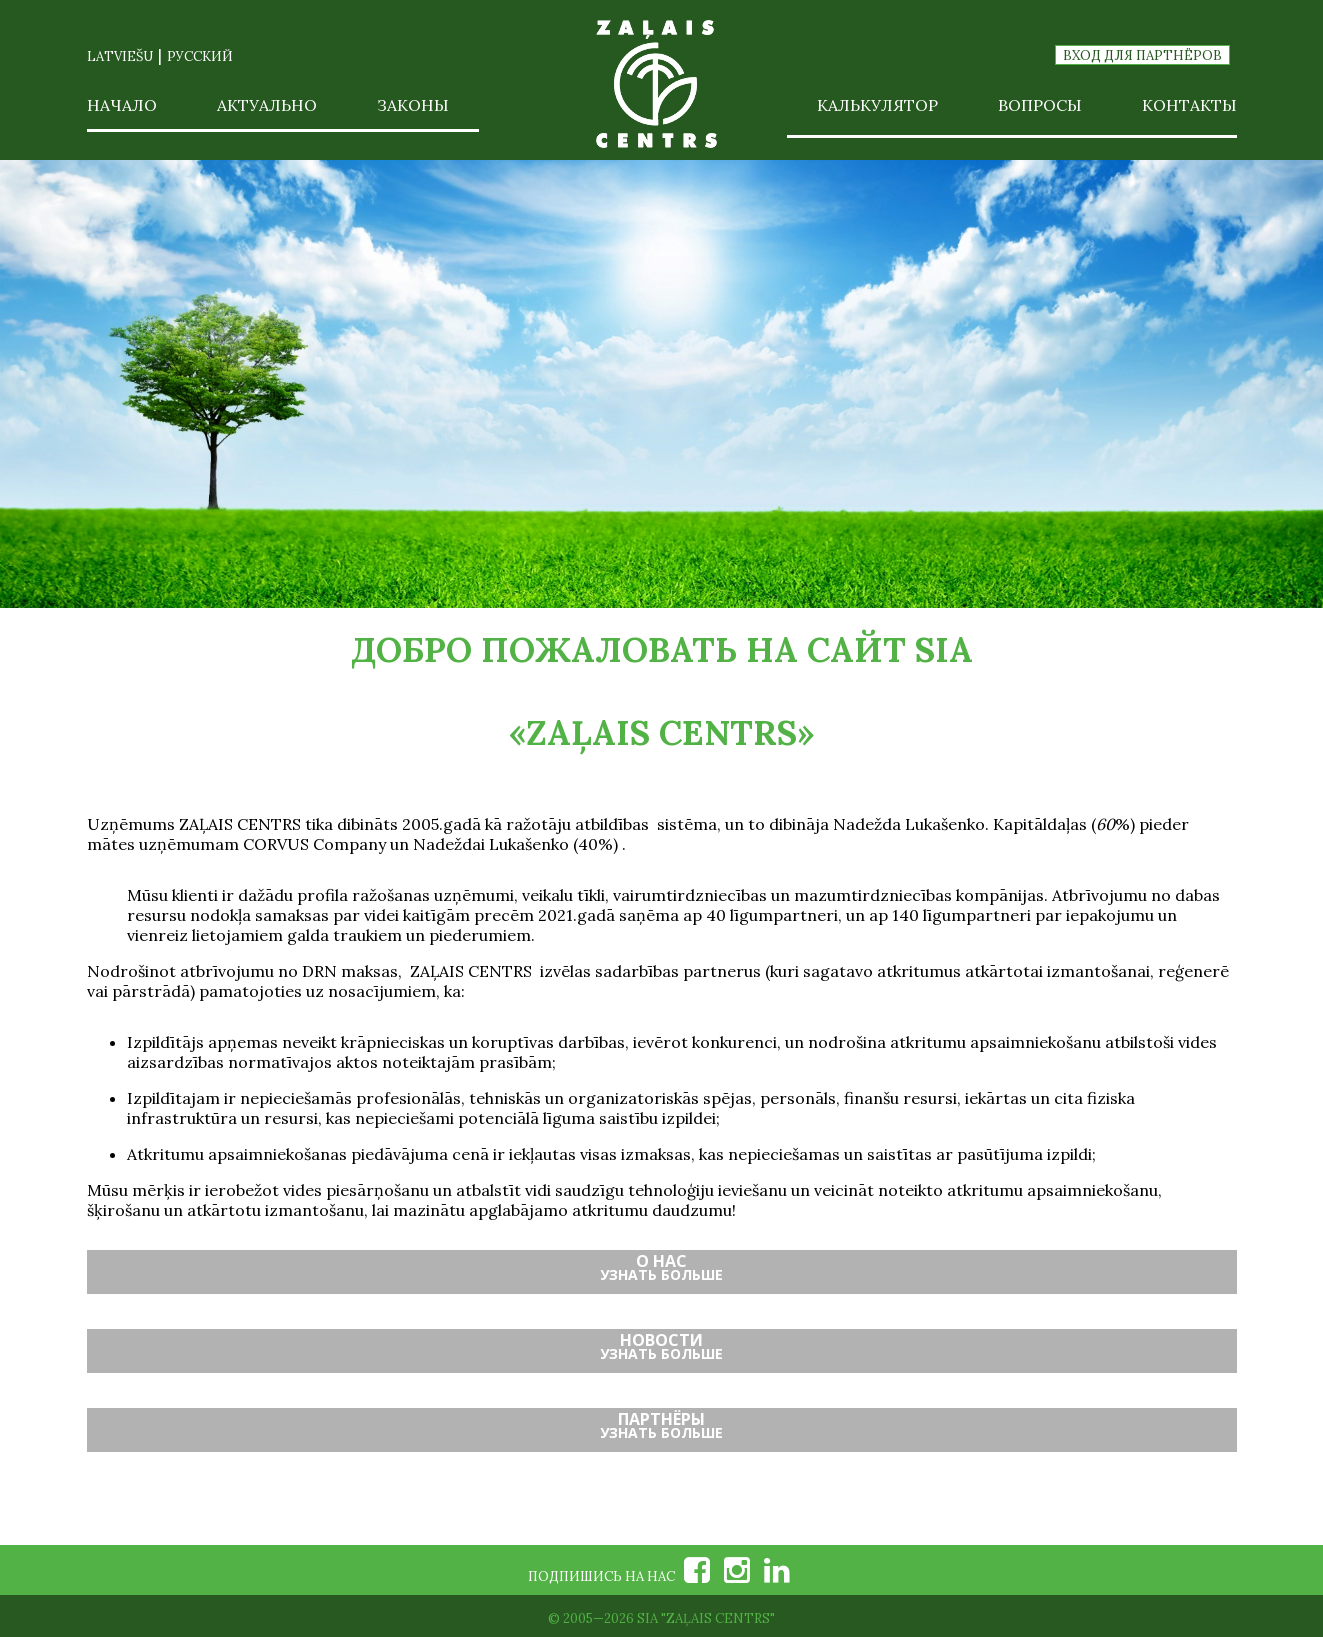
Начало (122, 105)
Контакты (1189, 105)
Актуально (267, 105)
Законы (413, 105)
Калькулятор (877, 105)
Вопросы (1040, 105)
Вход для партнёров (1142, 55)
